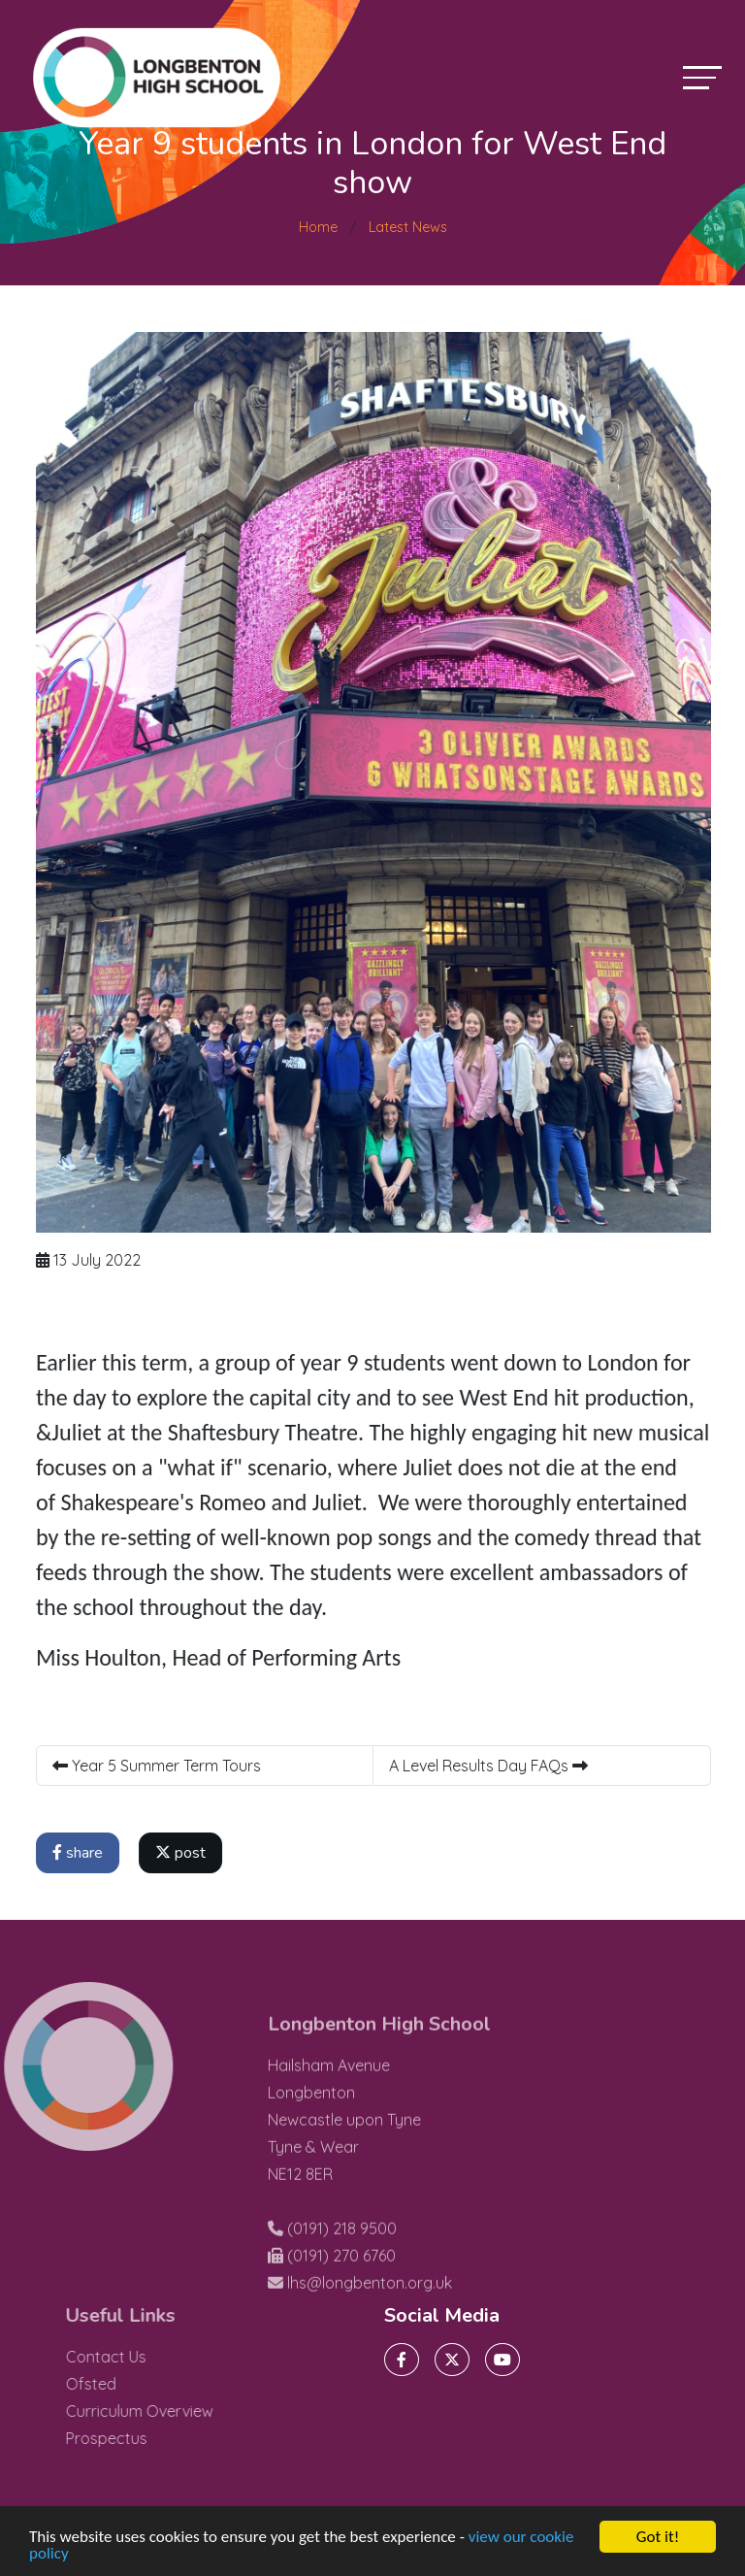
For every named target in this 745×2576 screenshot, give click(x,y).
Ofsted (117, 2384)
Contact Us (132, 2356)
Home (318, 227)
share (81, 1853)
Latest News (408, 227)
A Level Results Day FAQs (492, 1765)
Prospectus (133, 2438)
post (184, 1853)
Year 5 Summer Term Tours (160, 1765)
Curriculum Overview (166, 2411)
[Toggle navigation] (702, 77)
